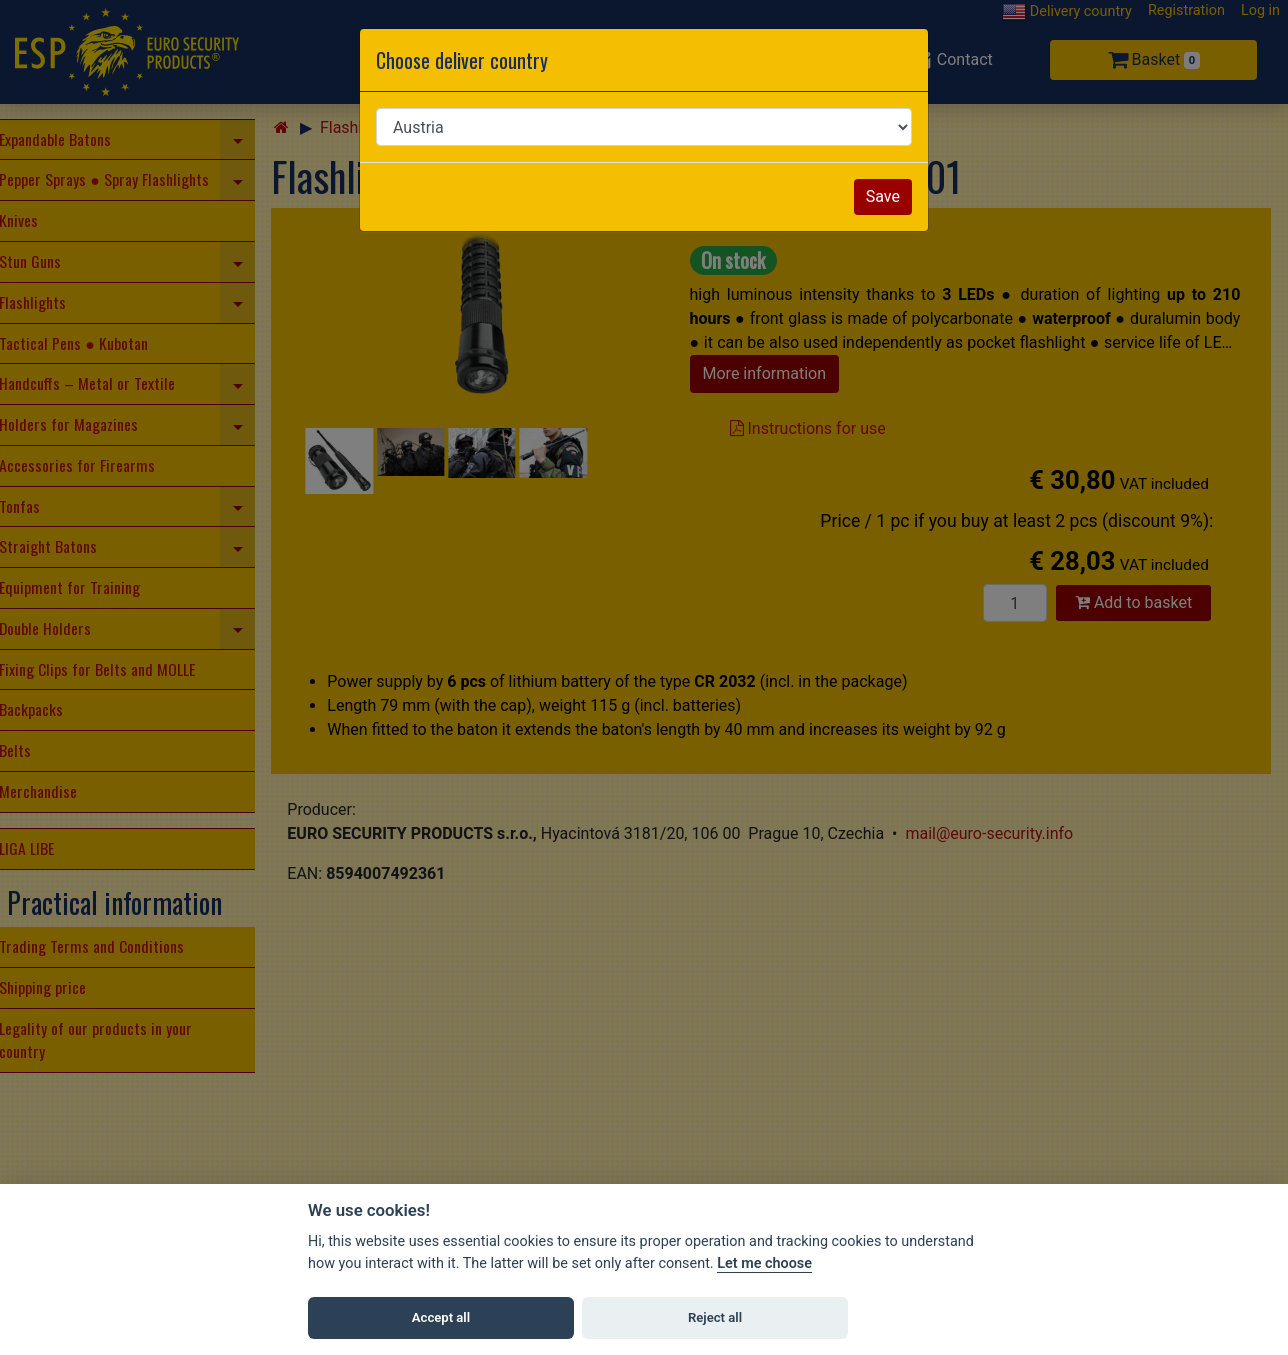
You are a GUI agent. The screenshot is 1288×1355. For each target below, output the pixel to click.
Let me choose (764, 1263)
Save (883, 196)
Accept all (441, 1317)
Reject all (715, 1317)
